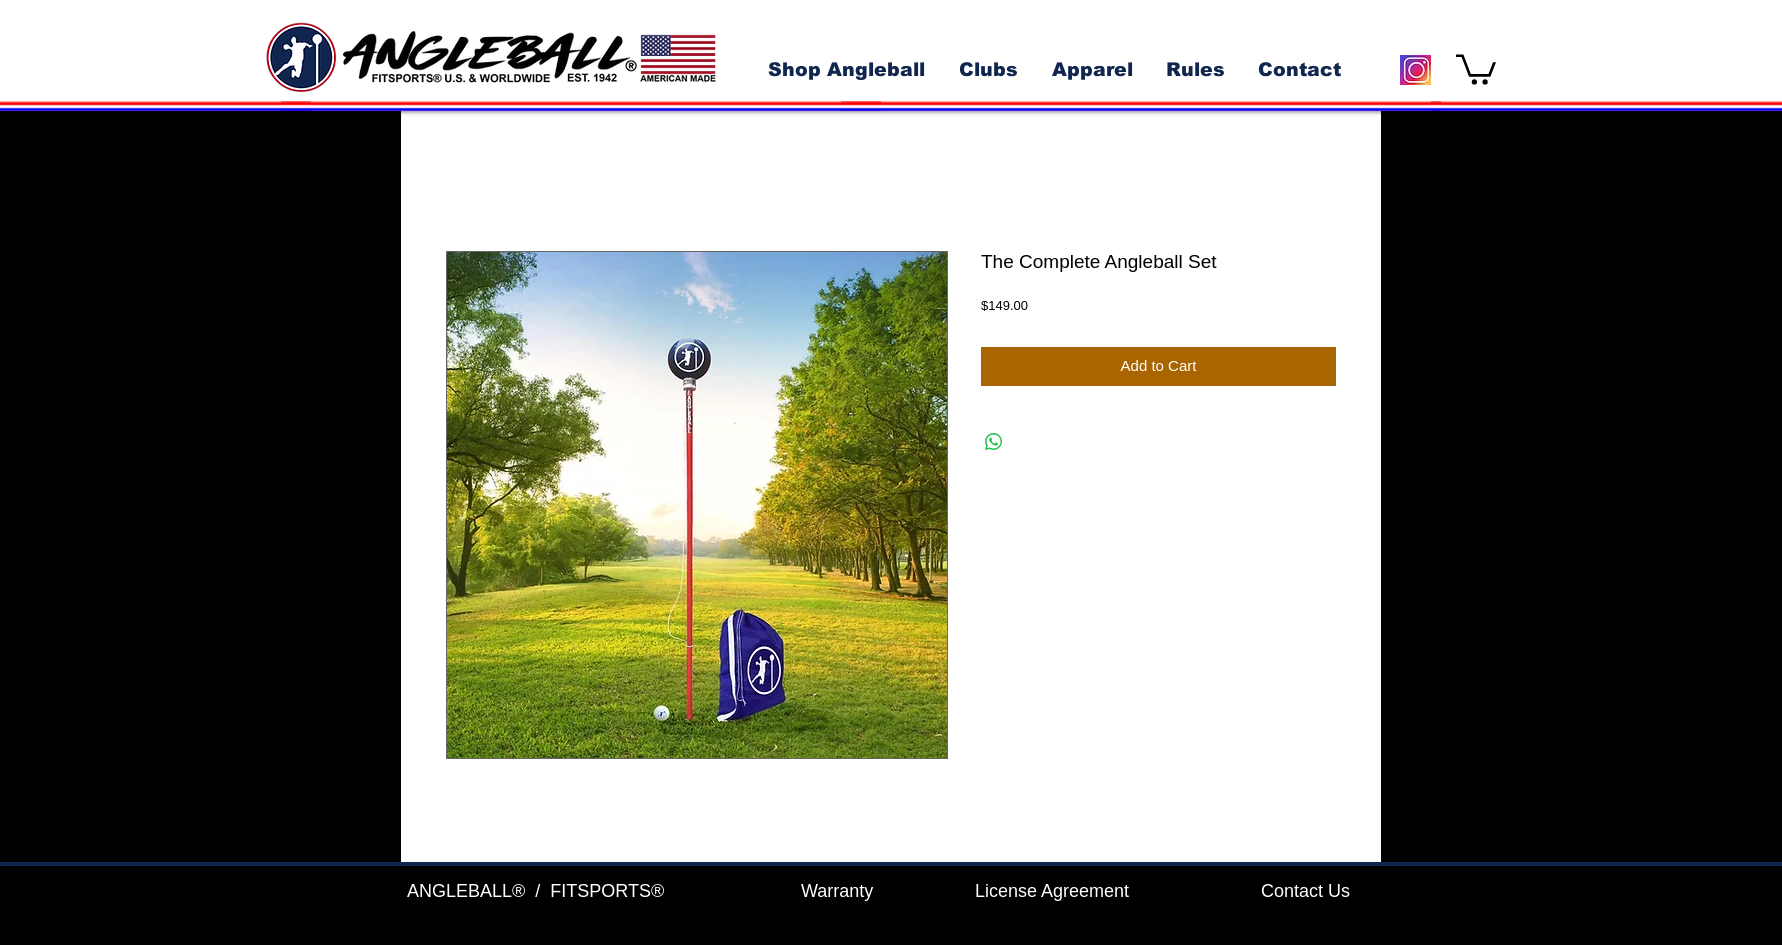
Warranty (837, 891)
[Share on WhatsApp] (994, 442)
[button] (1476, 68)
